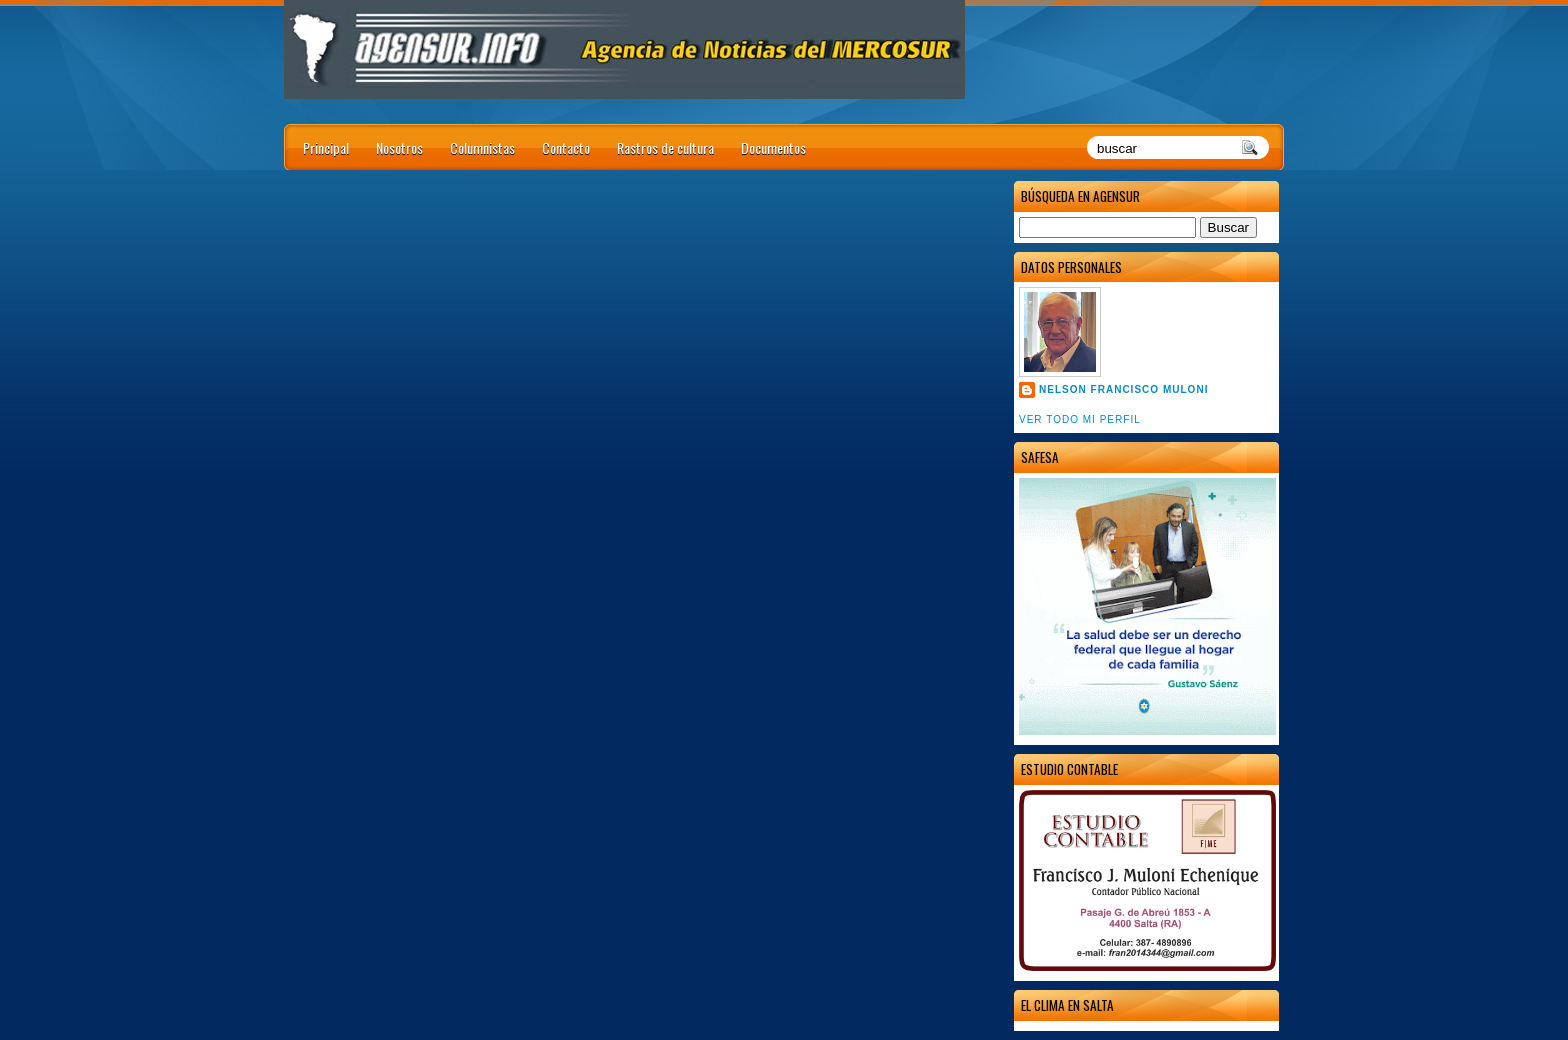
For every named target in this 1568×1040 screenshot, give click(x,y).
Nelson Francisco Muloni (1123, 389)
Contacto (566, 147)
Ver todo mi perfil (1080, 419)
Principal (326, 147)
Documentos (773, 147)
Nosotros (399, 147)
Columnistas (482, 147)
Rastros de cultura (665, 147)
